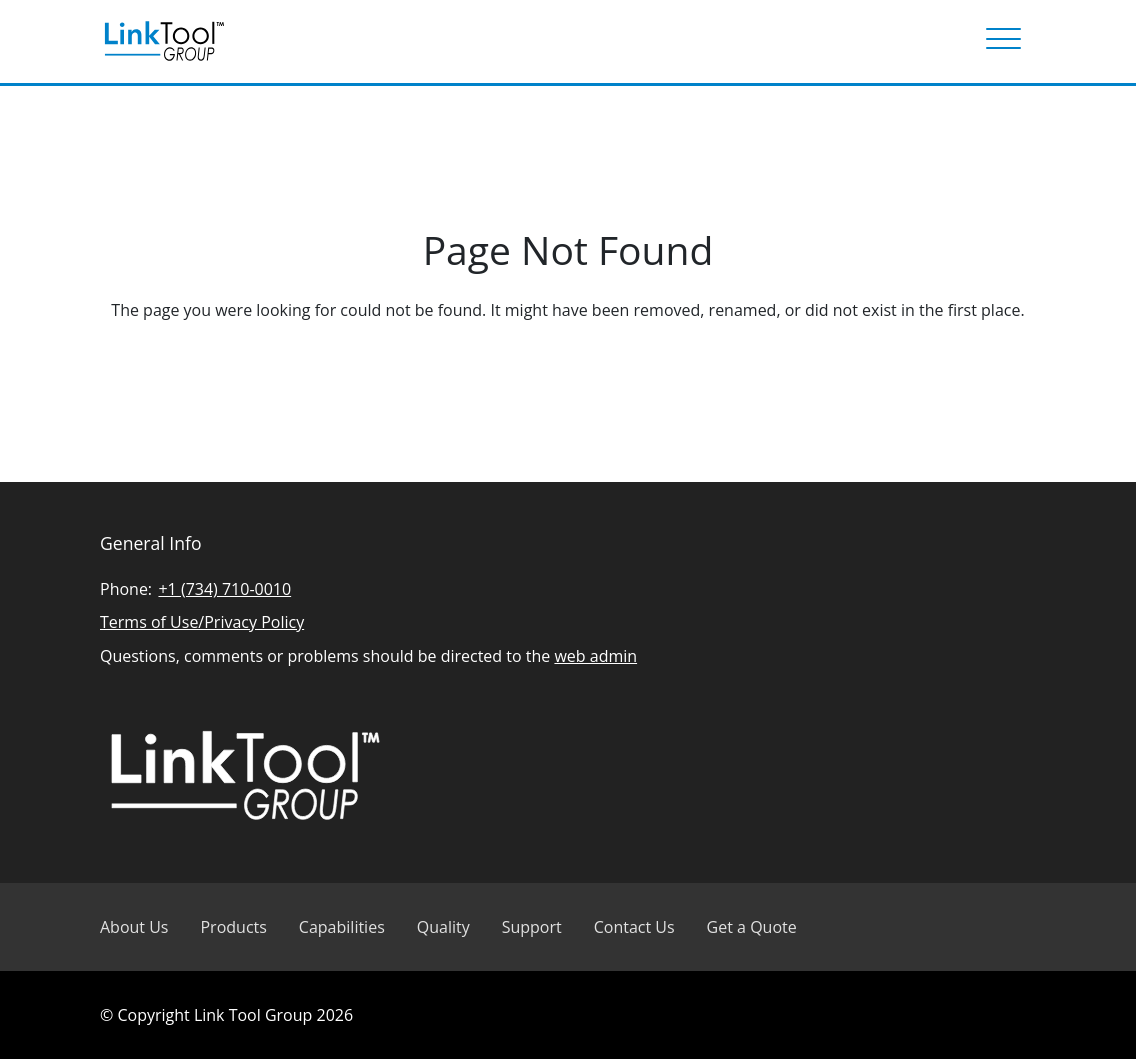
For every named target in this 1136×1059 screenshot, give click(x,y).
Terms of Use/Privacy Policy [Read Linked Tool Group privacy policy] (202, 622)
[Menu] (1003, 41)
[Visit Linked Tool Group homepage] (164, 41)
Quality (443, 927)
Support (532, 927)
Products (233, 927)
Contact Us (634, 927)
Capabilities (342, 927)
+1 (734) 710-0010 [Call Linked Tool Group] (224, 589)
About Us (134, 927)
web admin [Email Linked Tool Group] (595, 656)
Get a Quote (752, 927)
